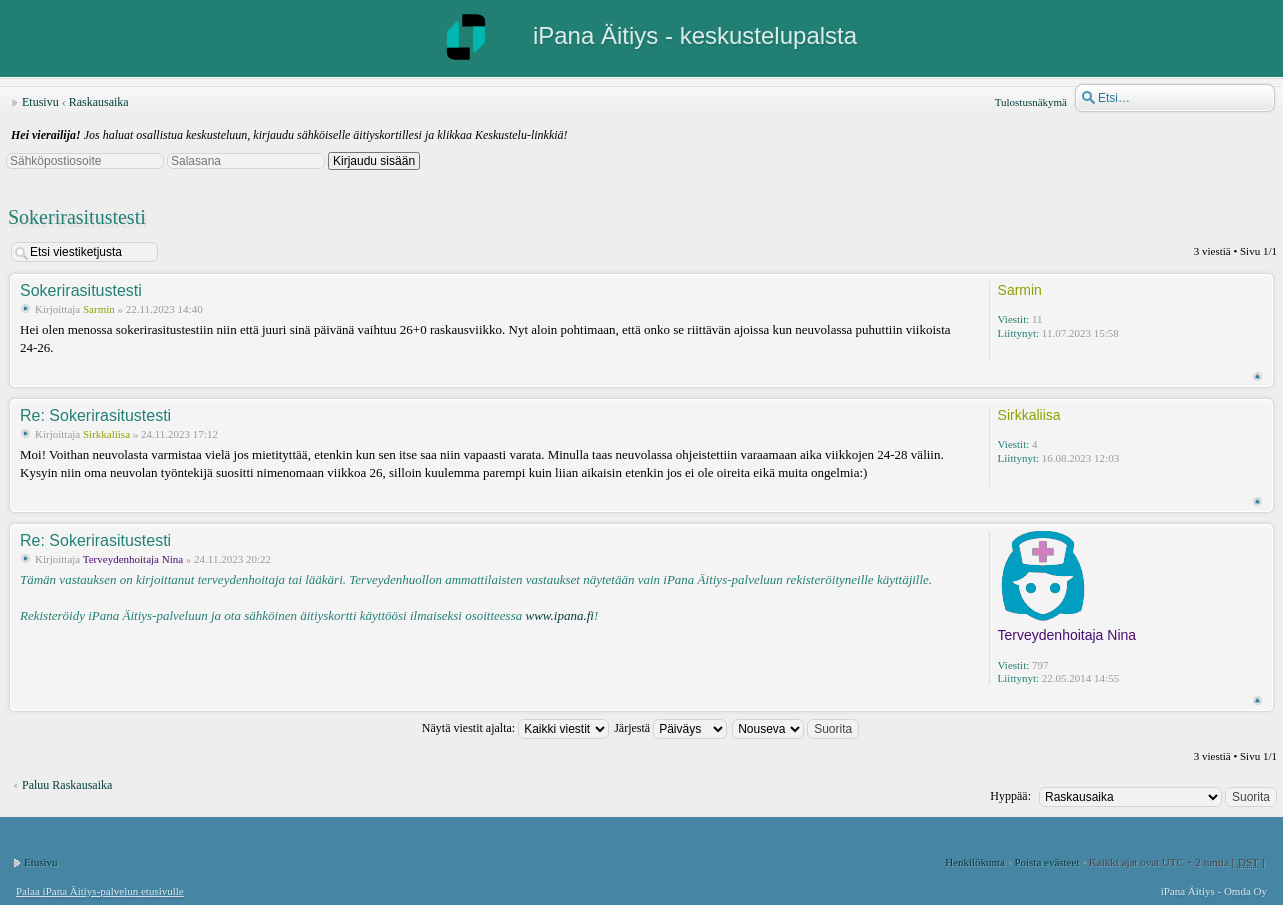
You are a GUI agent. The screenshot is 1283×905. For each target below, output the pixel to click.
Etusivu (40, 102)
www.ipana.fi (559, 615)
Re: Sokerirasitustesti (95, 415)
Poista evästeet (1046, 862)
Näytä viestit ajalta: (515, 728)
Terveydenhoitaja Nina (133, 559)
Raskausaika (99, 102)
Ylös (1257, 376)
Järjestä (670, 728)
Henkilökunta (975, 862)
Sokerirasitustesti (77, 217)
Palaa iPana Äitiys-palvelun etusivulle (100, 891)
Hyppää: (1010, 796)
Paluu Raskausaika (67, 785)
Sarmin (99, 309)
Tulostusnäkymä (1031, 102)
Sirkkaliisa (106, 434)
